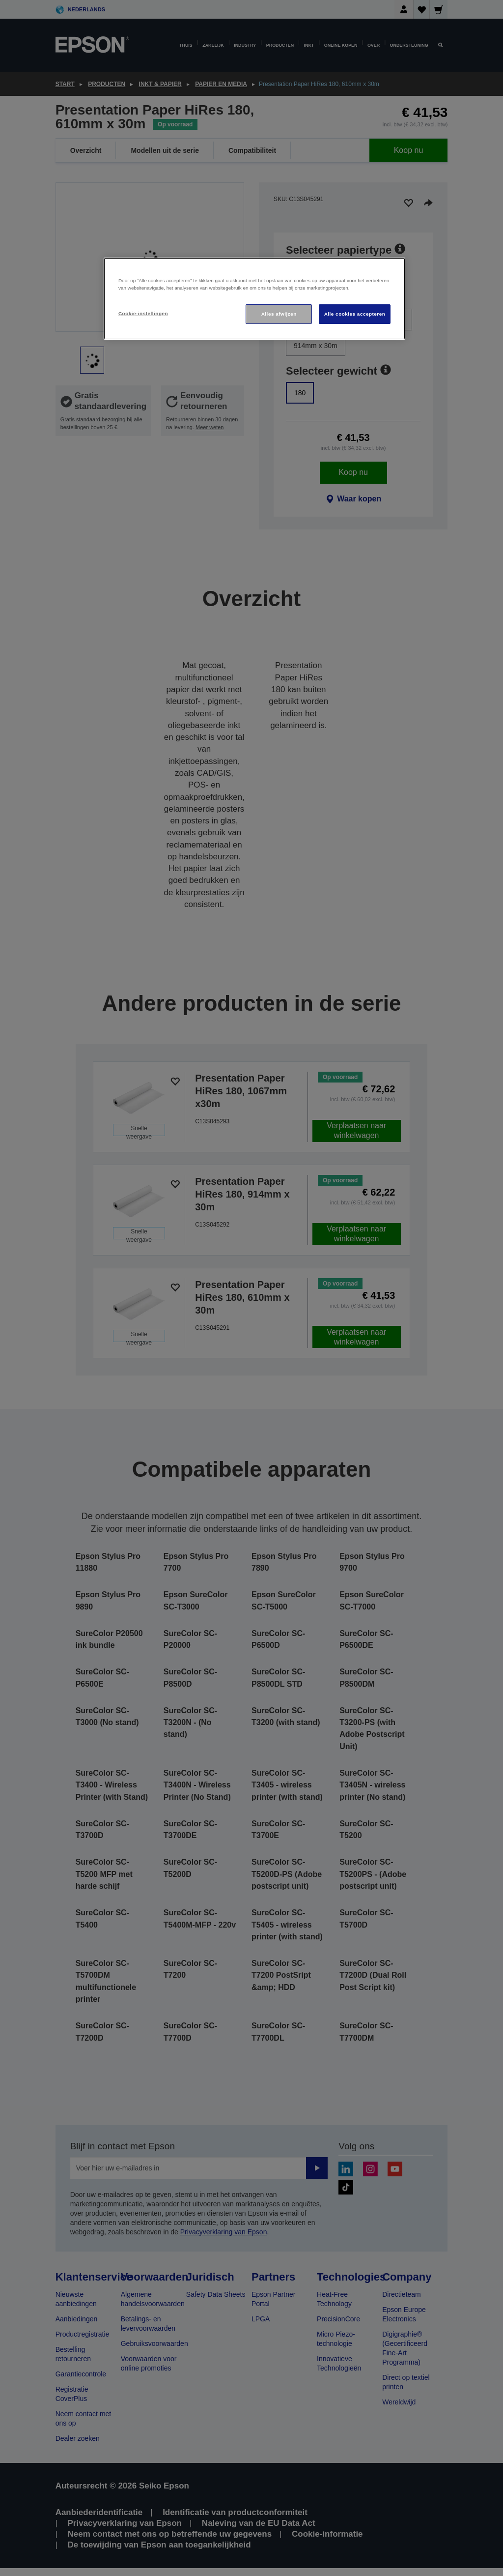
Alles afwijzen (279, 314)
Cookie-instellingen (143, 313)
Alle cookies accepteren (355, 314)
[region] (254, 299)
